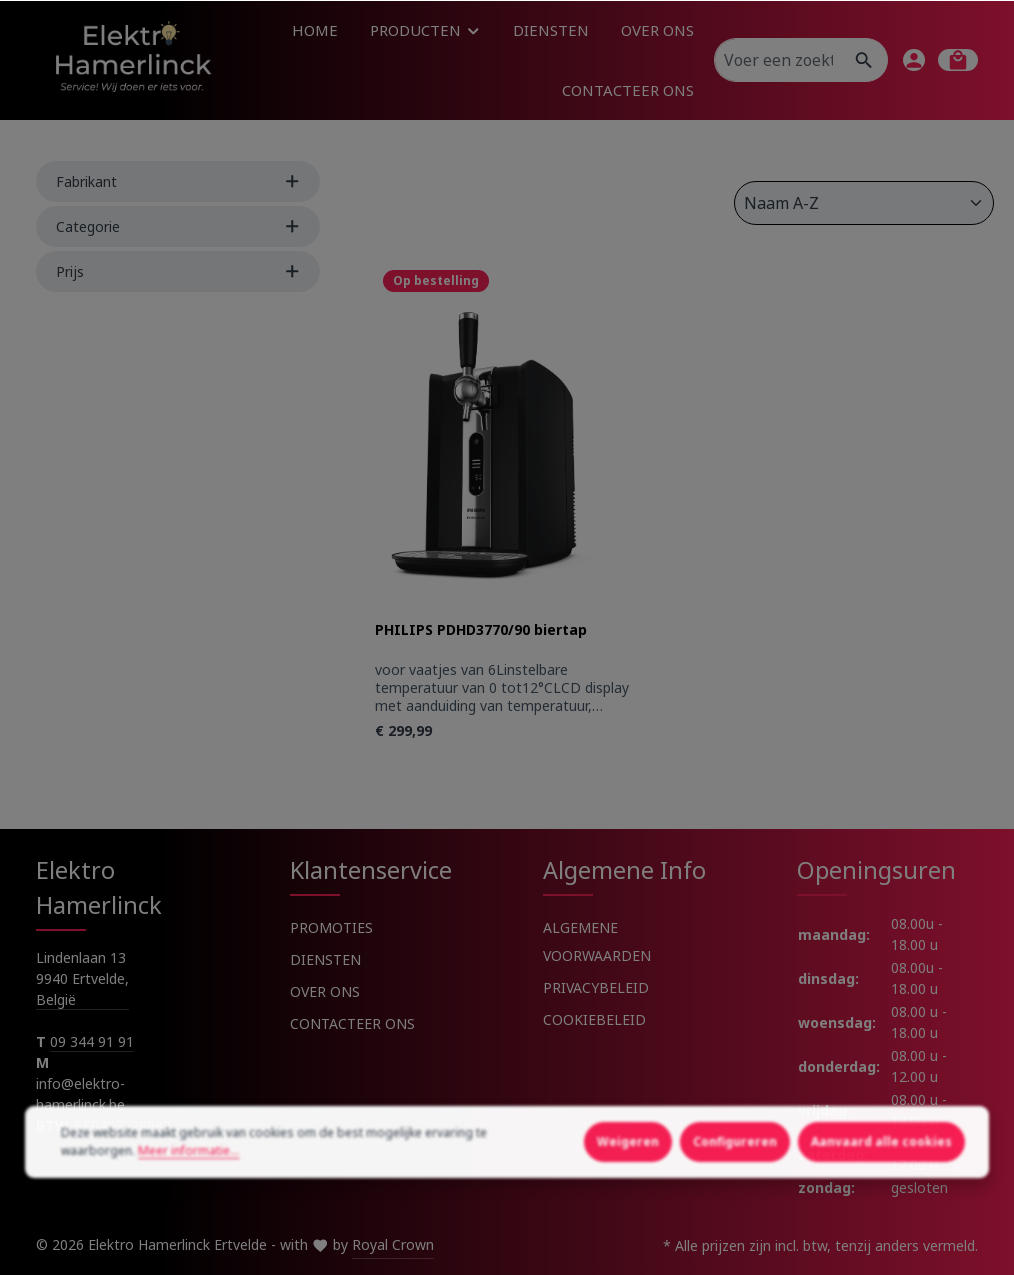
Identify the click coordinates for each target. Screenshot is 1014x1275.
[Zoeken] (864, 60)
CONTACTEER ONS (352, 1023)
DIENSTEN (325, 959)
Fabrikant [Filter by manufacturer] (178, 181)
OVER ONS (325, 991)
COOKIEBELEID (594, 1019)
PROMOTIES (331, 927)
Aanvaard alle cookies (881, 1203)
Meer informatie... (188, 1212)
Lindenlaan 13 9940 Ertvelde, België (82, 978)
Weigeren (628, 1203)
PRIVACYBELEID (596, 987)
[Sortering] (864, 203)
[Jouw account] (914, 60)
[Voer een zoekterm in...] (778, 60)
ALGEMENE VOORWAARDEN (597, 941)
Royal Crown (393, 1244)
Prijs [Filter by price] (178, 271)
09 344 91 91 (92, 1041)
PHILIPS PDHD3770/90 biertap (481, 630)
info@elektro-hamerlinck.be (82, 1094)
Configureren (735, 1203)
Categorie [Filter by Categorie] (178, 226)
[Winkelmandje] (958, 60)
